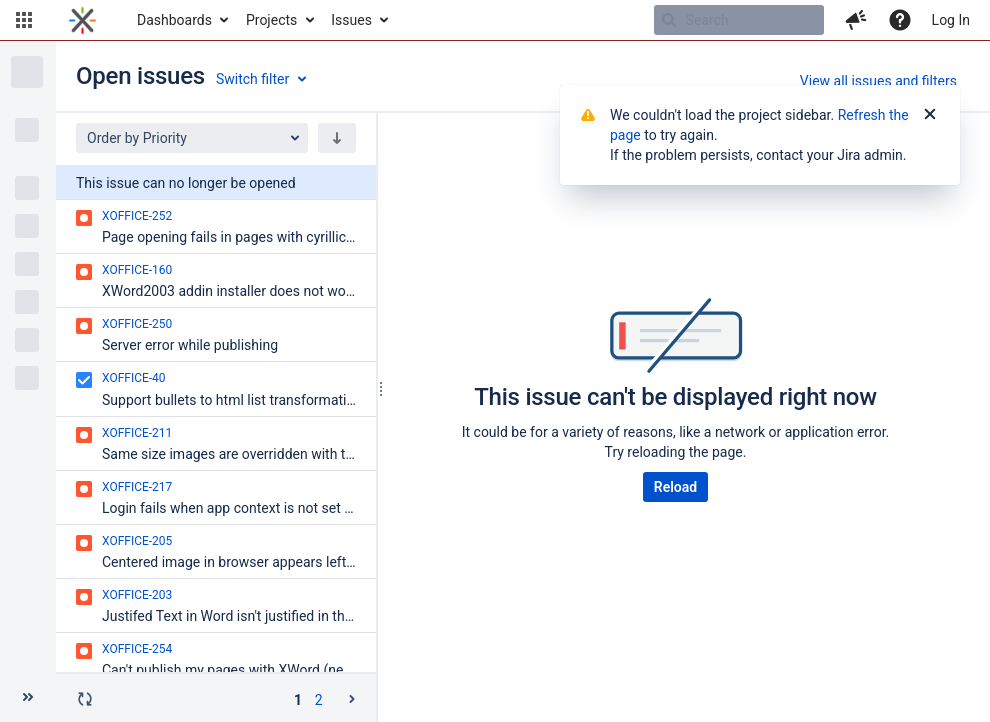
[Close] (930, 115)
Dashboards (174, 20)
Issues (351, 20)
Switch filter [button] (252, 79)
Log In (951, 20)
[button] (24, 20)
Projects (271, 20)
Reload (675, 487)
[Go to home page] (82, 20)
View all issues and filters (878, 81)
